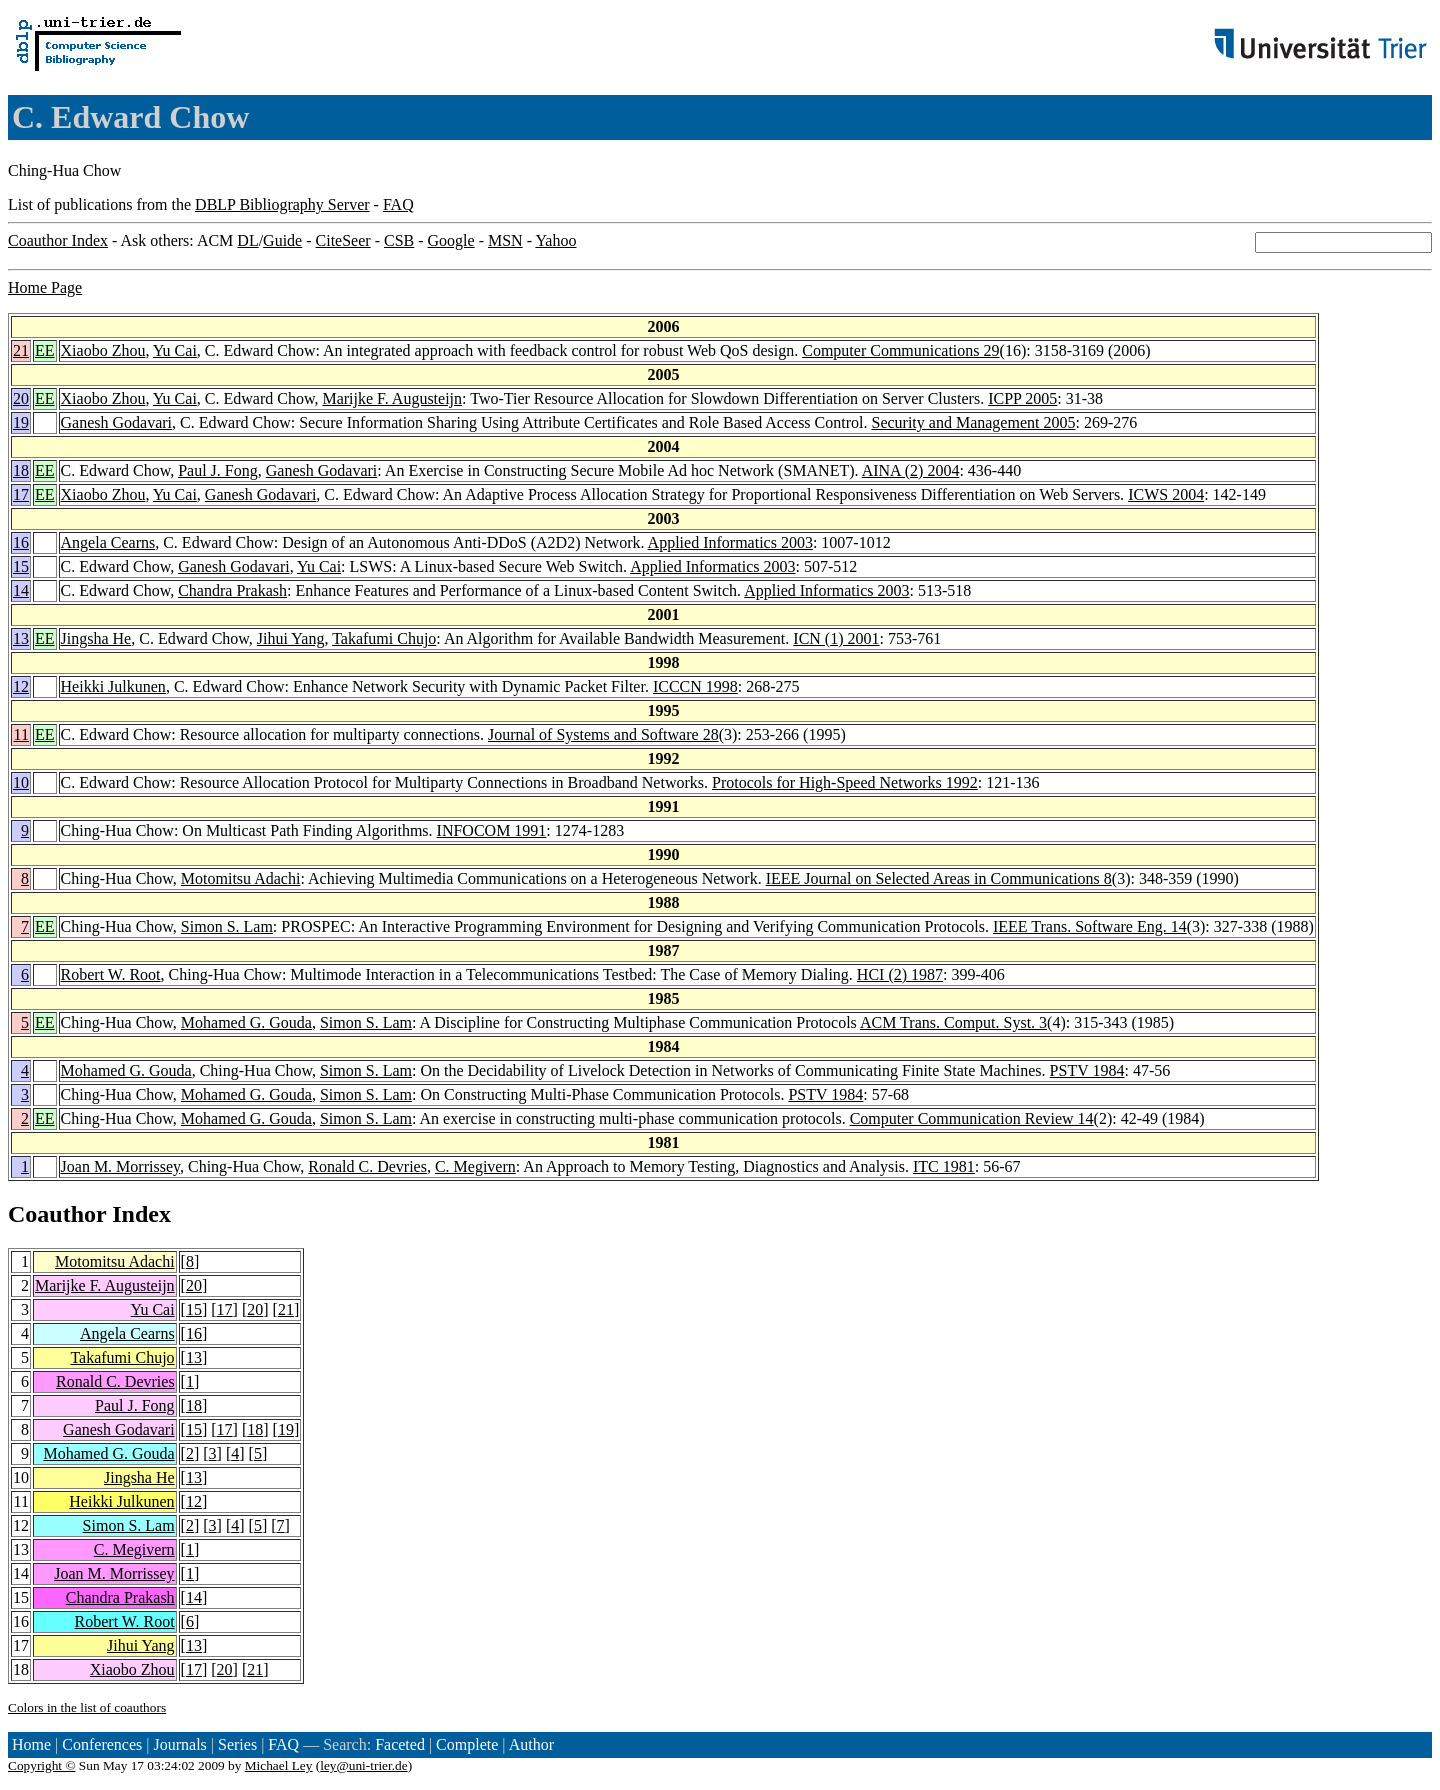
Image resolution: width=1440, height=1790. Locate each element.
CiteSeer (343, 240)
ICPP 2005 (1022, 398)
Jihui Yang (291, 638)
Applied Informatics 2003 (730, 542)
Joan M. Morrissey (120, 1166)
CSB (399, 240)
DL (247, 240)
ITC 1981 (944, 1166)
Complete (467, 1744)
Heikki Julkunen (113, 686)
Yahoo (555, 240)
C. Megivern (475, 1166)
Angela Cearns (108, 542)
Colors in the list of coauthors (87, 1707)
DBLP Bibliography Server (282, 204)
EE (45, 350)
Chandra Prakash (232, 590)
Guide (282, 240)
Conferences (102, 1744)
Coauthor (57, 1214)
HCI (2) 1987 (900, 974)
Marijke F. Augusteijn (392, 398)
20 (21, 398)
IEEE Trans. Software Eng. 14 (1090, 926)
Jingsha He (96, 638)
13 (21, 638)
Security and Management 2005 (973, 422)
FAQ (398, 204)
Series (237, 1744)
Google (451, 240)
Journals (179, 1744)
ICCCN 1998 (695, 686)
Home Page (45, 287)
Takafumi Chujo (384, 638)
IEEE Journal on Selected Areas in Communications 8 (939, 878)
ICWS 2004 (1166, 494)
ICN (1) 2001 (836, 638)
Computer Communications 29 (900, 350)
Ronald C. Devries (367, 1166)
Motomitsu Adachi (241, 878)
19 (21, 422)
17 (21, 494)
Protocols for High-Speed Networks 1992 (845, 782)
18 (21, 470)
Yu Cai (175, 350)
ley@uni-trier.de (363, 1765)
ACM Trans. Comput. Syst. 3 (953, 1022)
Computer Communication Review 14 (972, 1118)
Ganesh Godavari (117, 422)
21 (21, 350)
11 (21, 734)
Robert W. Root (111, 974)
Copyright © (42, 1765)
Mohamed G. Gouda (246, 1022)
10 (21, 782)
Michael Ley (279, 1765)
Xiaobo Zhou (103, 350)
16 (21, 542)
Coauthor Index (58, 240)
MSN (505, 240)
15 (21, 566)
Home (31, 1744)
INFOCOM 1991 (492, 830)
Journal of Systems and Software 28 (603, 734)
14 (21, 590)
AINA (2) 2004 (911, 470)
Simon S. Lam (227, 926)
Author (531, 1744)
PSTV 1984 (1087, 1070)
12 (21, 686)
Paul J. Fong (218, 470)
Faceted (400, 1744)
